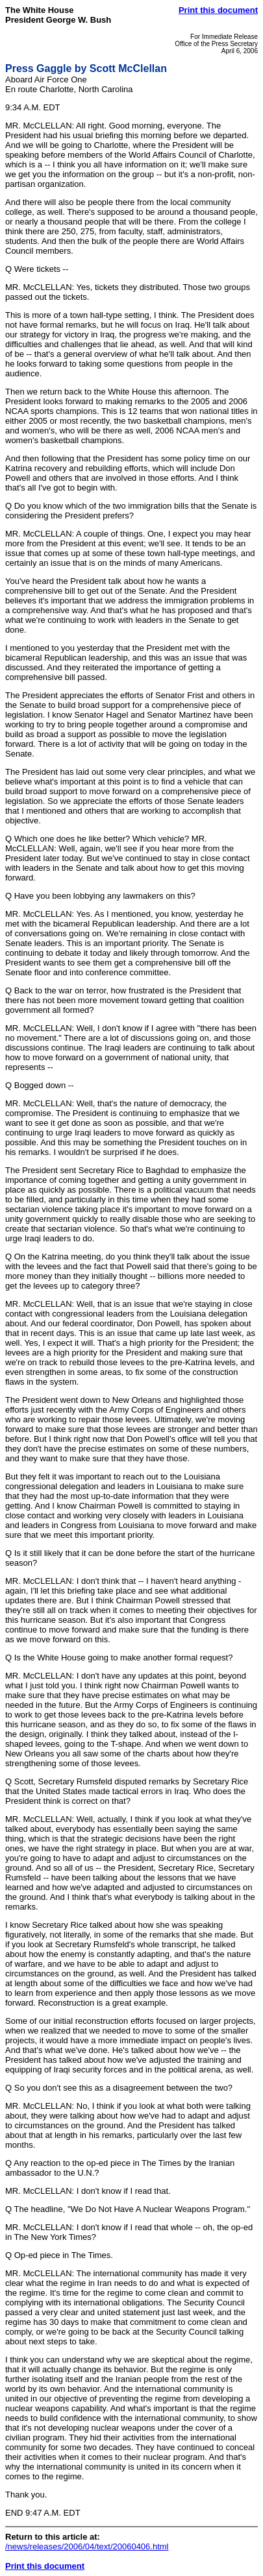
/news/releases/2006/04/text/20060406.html (87, 2546)
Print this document (218, 10)
